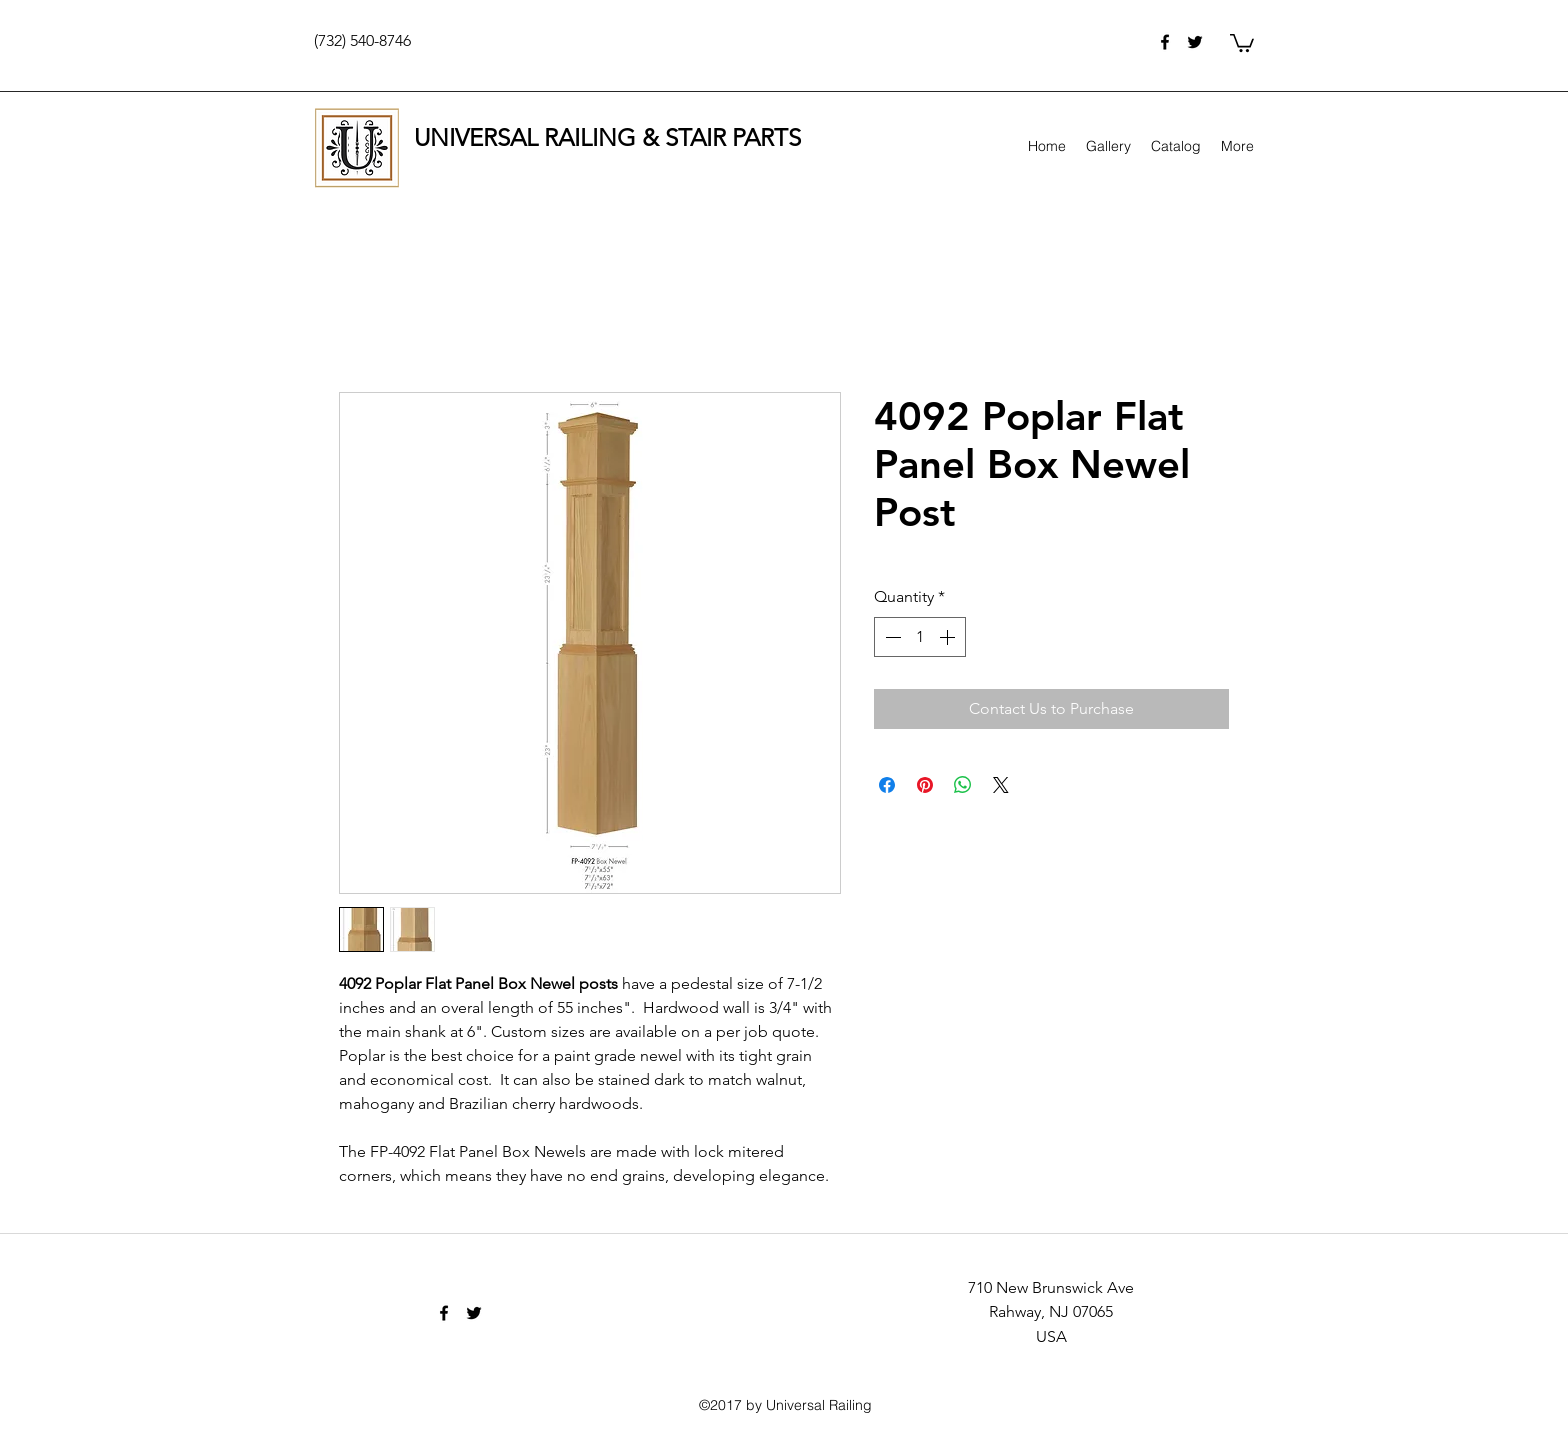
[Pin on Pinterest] (925, 785)
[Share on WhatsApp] (963, 785)
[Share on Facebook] (887, 785)
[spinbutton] (920, 637)
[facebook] (1165, 42)
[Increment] (949, 637)
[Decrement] (891, 637)
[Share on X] (1001, 785)
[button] (1242, 42)
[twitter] (1195, 42)
